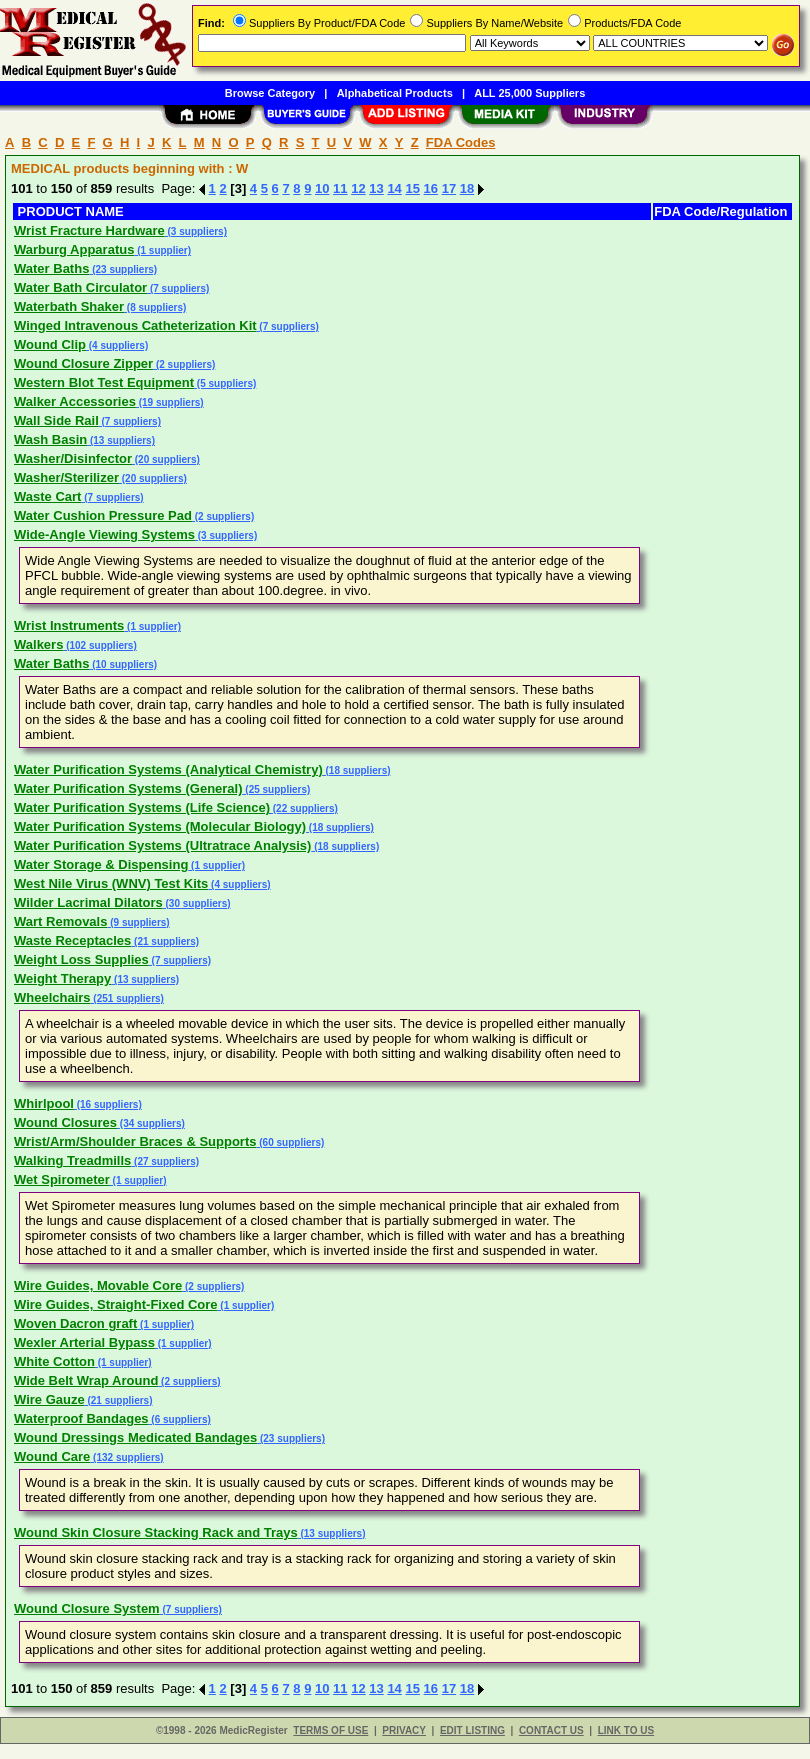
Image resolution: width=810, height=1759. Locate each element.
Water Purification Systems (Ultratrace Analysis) (162, 845)
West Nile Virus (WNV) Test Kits (111, 883)
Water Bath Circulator (80, 287)
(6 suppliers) (180, 1419)
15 (412, 188)
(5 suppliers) (225, 383)
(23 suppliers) (123, 269)
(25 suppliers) (277, 789)
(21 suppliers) (165, 941)
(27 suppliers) (165, 1161)
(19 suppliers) (170, 402)
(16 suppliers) (108, 1104)
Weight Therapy (62, 978)
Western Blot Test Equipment (104, 382)
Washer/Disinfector (73, 458)
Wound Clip (50, 344)
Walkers (38, 644)
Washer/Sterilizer (66, 477)
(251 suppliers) (127, 998)
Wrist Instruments (69, 625)
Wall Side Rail (56, 420)
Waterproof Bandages (81, 1418)
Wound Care (52, 1456)
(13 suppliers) (121, 440)
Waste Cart (47, 496)
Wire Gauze (49, 1399)
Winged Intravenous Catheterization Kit (135, 325)
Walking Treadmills (72, 1160)
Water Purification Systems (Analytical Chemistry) (168, 769)
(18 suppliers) (357, 770)
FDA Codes (461, 142)
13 (376, 188)
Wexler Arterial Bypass (84, 1342)
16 (431, 188)
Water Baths (51, 268)
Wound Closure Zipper (83, 363)
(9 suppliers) (138, 922)
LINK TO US (626, 1730)
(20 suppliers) (166, 459)
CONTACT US (551, 1730)
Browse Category (270, 93)
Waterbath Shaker (69, 306)
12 (358, 188)
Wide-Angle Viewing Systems (104, 534)
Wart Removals (60, 921)
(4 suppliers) (117, 345)
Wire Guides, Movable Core (98, 1285)
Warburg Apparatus (74, 249)
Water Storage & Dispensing (101, 864)
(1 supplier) (162, 250)
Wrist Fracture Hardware (89, 230)
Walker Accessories (75, 401)
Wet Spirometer (62, 1179)
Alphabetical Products (395, 93)
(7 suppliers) (178, 288)
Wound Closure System (87, 1608)
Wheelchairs (52, 997)
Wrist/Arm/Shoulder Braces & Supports (135, 1141)
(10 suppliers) (123, 664)
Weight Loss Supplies (81, 959)
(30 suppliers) (197, 903)
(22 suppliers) (304, 808)
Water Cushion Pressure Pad (103, 515)
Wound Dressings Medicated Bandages (135, 1437)
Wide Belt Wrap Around (86, 1380)
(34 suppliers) (151, 1123)
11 (340, 188)
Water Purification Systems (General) (128, 788)
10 (322, 188)
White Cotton (54, 1361)
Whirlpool (44, 1103)
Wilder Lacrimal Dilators (88, 902)
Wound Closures (65, 1122)
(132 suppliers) (126, 1457)
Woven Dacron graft (75, 1323)
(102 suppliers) (99, 645)
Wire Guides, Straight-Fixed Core (116, 1304)
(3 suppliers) (196, 231)
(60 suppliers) (290, 1142)
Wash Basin (50, 439)
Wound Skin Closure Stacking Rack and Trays (156, 1532)
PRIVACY (404, 1730)
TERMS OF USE (330, 1730)
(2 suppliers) (184, 364)
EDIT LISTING (472, 1730)
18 (467, 188)
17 (449, 188)
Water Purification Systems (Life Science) (142, 807)
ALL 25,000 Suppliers (529, 93)
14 (394, 188)
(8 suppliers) (155, 307)
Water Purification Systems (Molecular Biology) (160, 826)
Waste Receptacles (72, 940)
